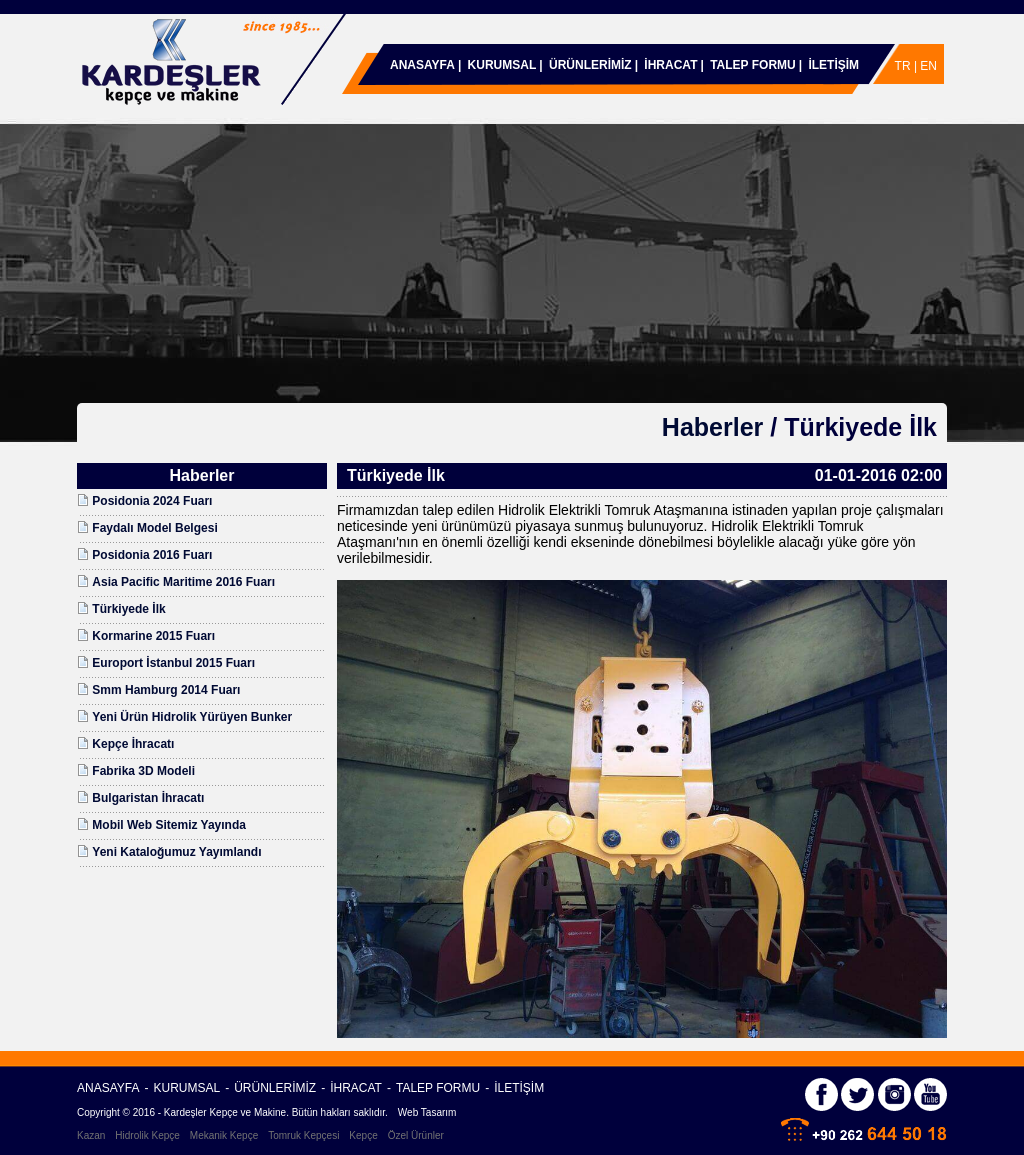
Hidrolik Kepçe (147, 1135)
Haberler (712, 427)
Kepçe (363, 1135)
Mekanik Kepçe (224, 1135)
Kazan (91, 1135)
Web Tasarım (427, 1112)
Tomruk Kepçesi (303, 1135)
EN (928, 66)
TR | (908, 66)
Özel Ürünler (416, 1135)
